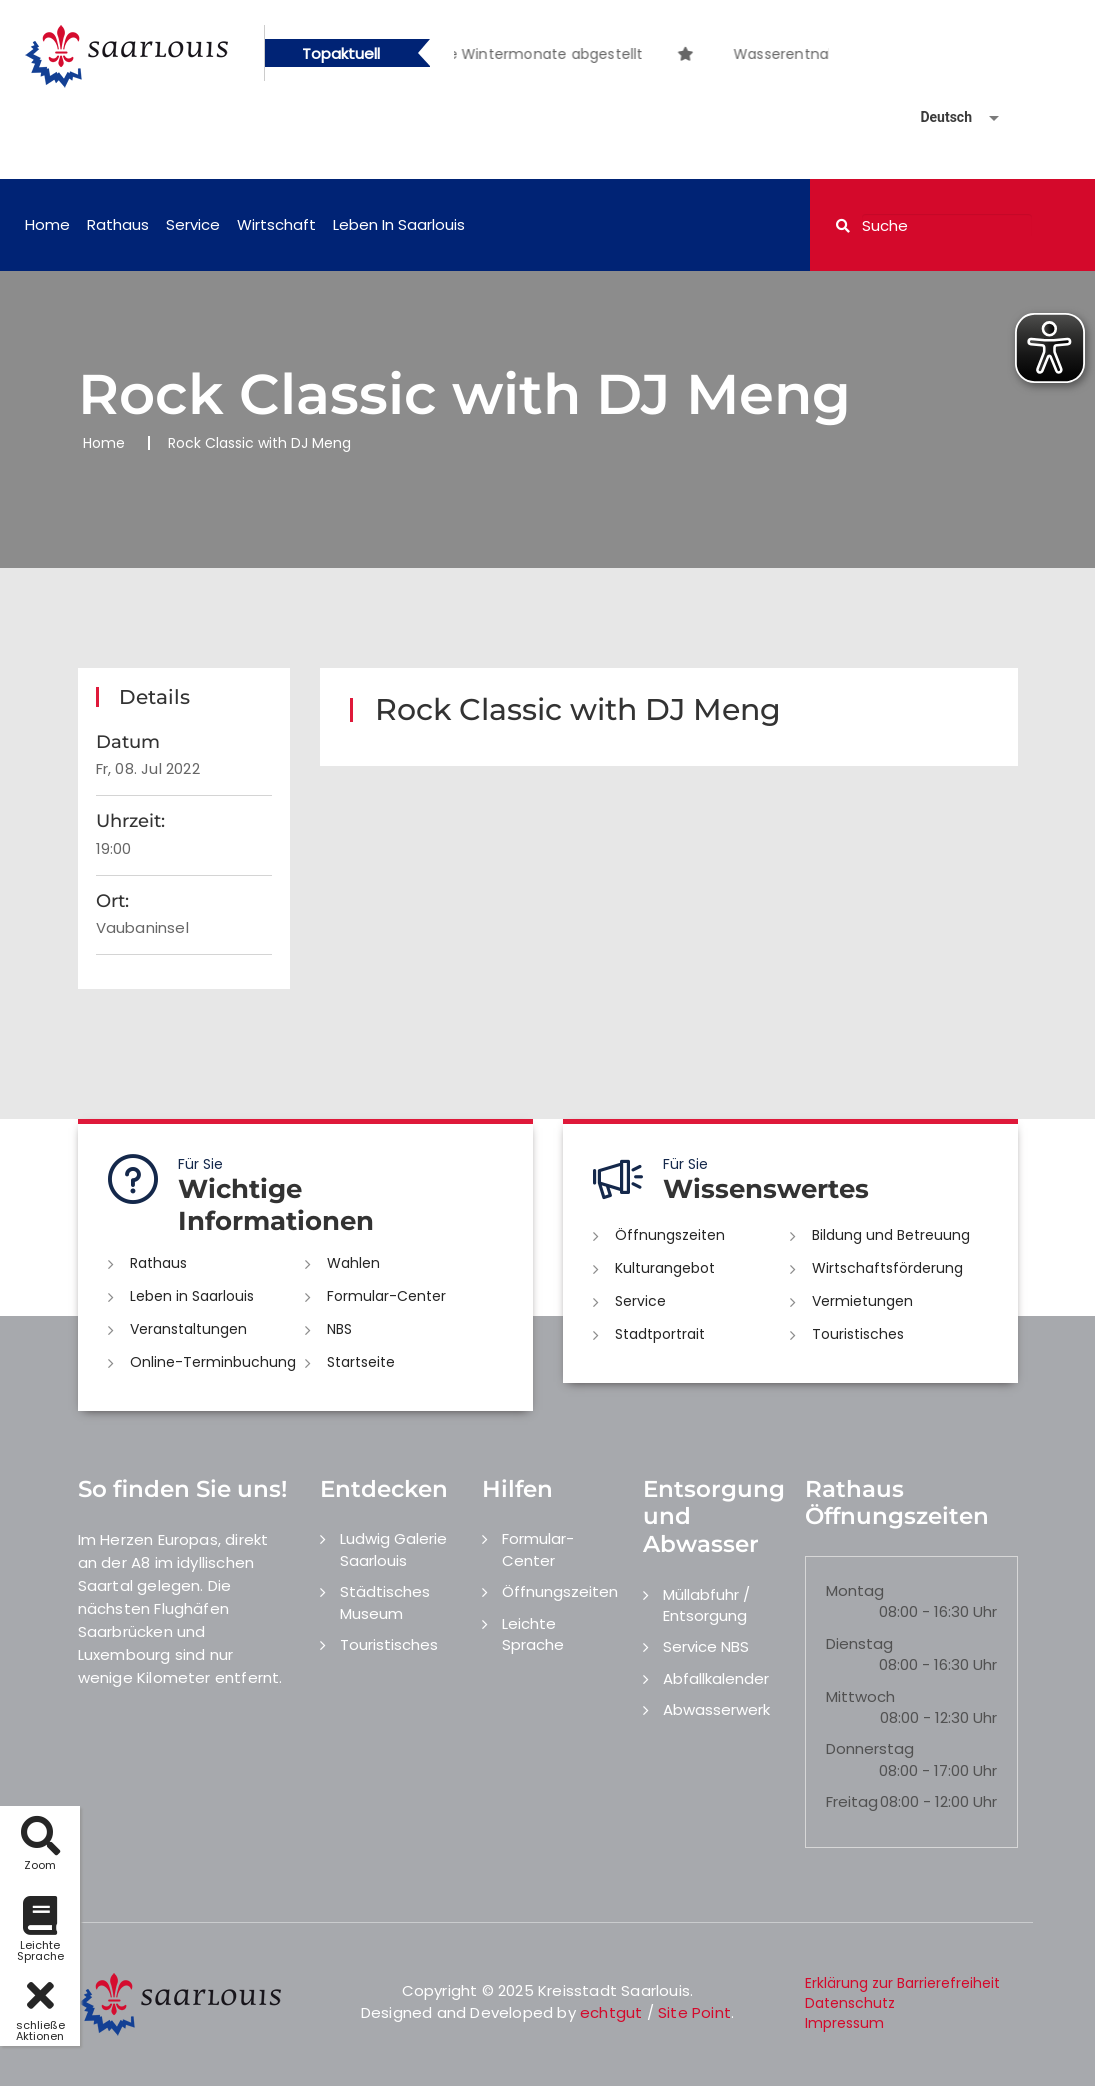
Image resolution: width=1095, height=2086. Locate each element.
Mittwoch (860, 1696)
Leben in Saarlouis (399, 224)
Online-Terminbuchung (213, 1362)
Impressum (844, 2023)
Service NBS (706, 1646)
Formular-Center (386, 1296)
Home (47, 224)
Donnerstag (870, 1748)
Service (193, 224)
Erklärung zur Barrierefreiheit (902, 1983)
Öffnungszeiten (670, 1235)
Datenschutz (850, 2003)
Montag (855, 1590)
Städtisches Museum (385, 1602)
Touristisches (858, 1334)
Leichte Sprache (533, 1634)
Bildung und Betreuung (891, 1235)
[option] (717, 43)
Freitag (852, 1801)
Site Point (694, 2012)
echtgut (611, 2012)
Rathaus (118, 224)
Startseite (361, 1362)
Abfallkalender (716, 1678)
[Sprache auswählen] (936, 117)
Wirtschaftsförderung (887, 1268)
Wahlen (353, 1263)
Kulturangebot (665, 1268)
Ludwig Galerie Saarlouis (393, 1549)
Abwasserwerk (716, 1709)
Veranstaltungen (188, 1329)
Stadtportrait (660, 1334)
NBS (339, 1329)
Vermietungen (862, 1301)
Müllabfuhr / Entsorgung (706, 1605)
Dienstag (859, 1643)
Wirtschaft (276, 224)
